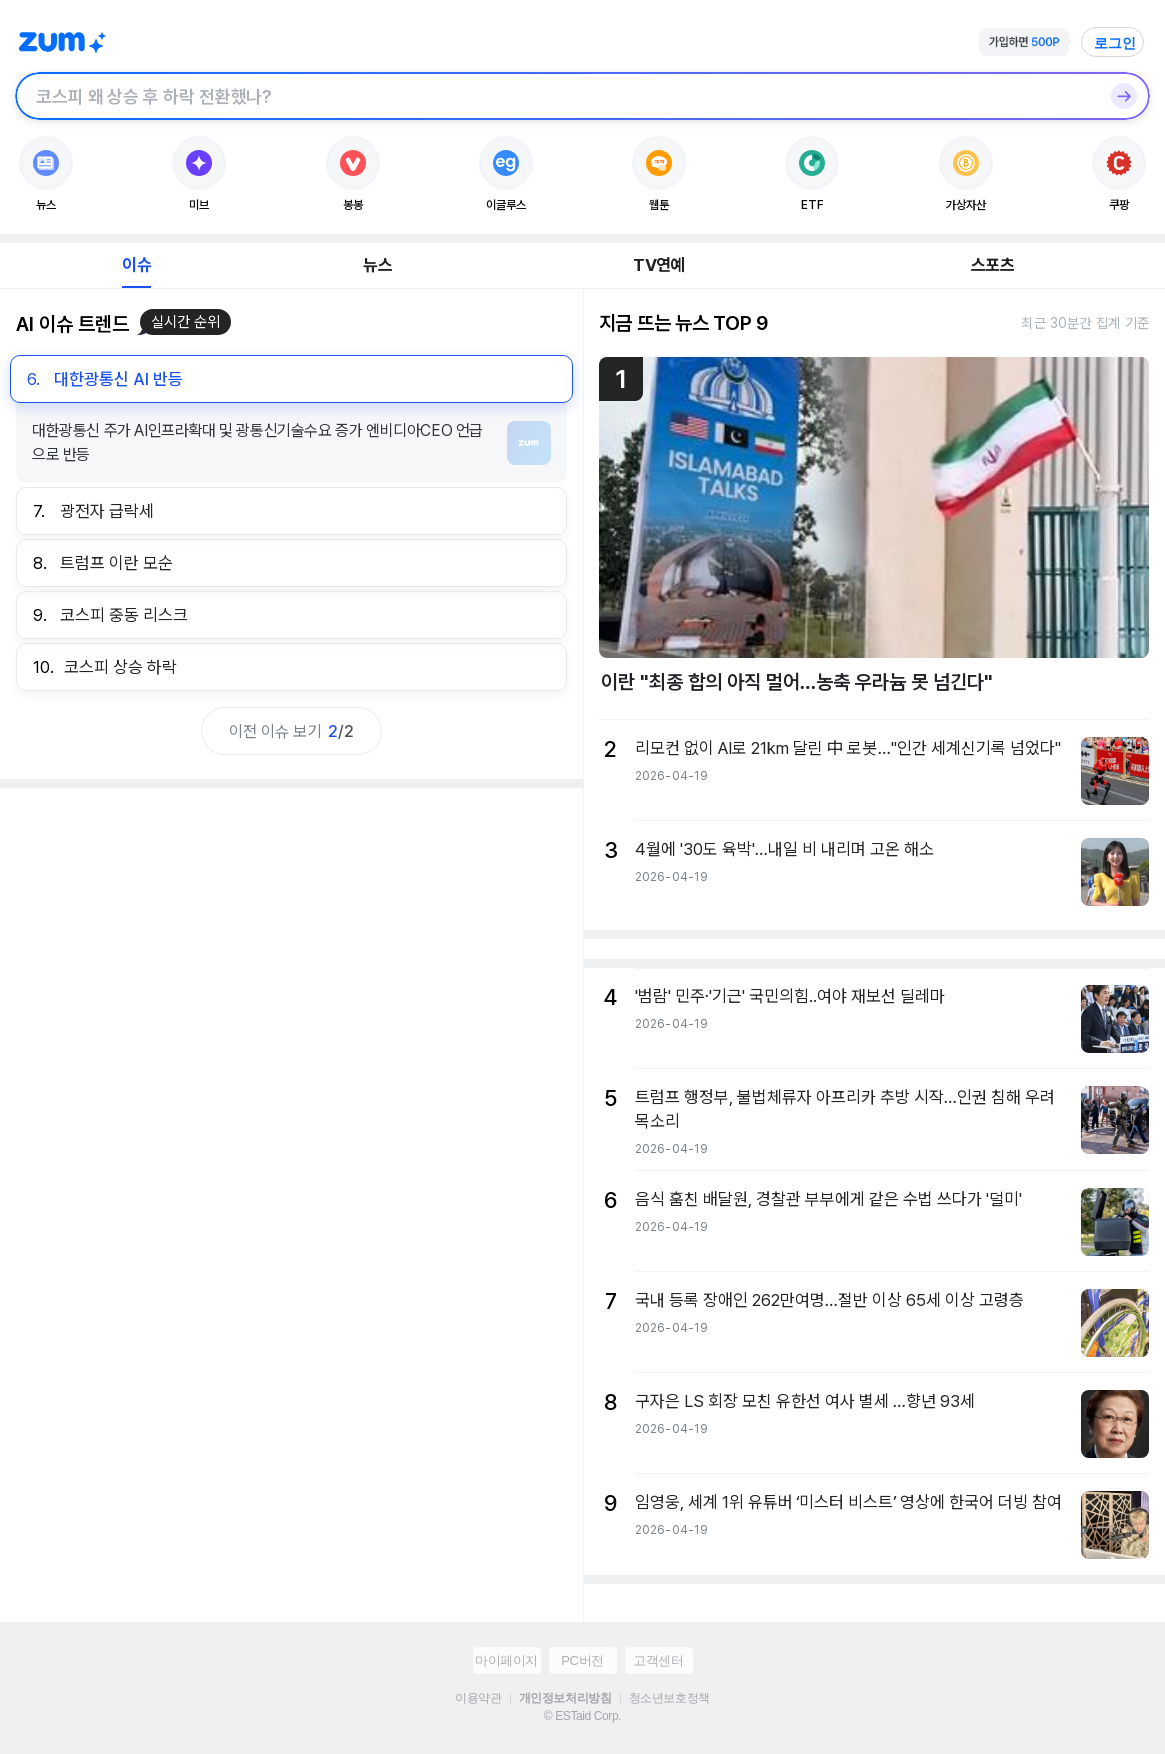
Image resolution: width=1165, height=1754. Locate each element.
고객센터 (658, 1660)
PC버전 (582, 1660)
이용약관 (478, 1698)
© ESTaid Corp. (582, 1716)
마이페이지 (506, 1660)
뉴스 (377, 265)
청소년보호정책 (669, 1698)
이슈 (136, 265)
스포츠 (992, 265)
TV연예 (658, 265)
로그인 (1115, 43)
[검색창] (556, 96)
